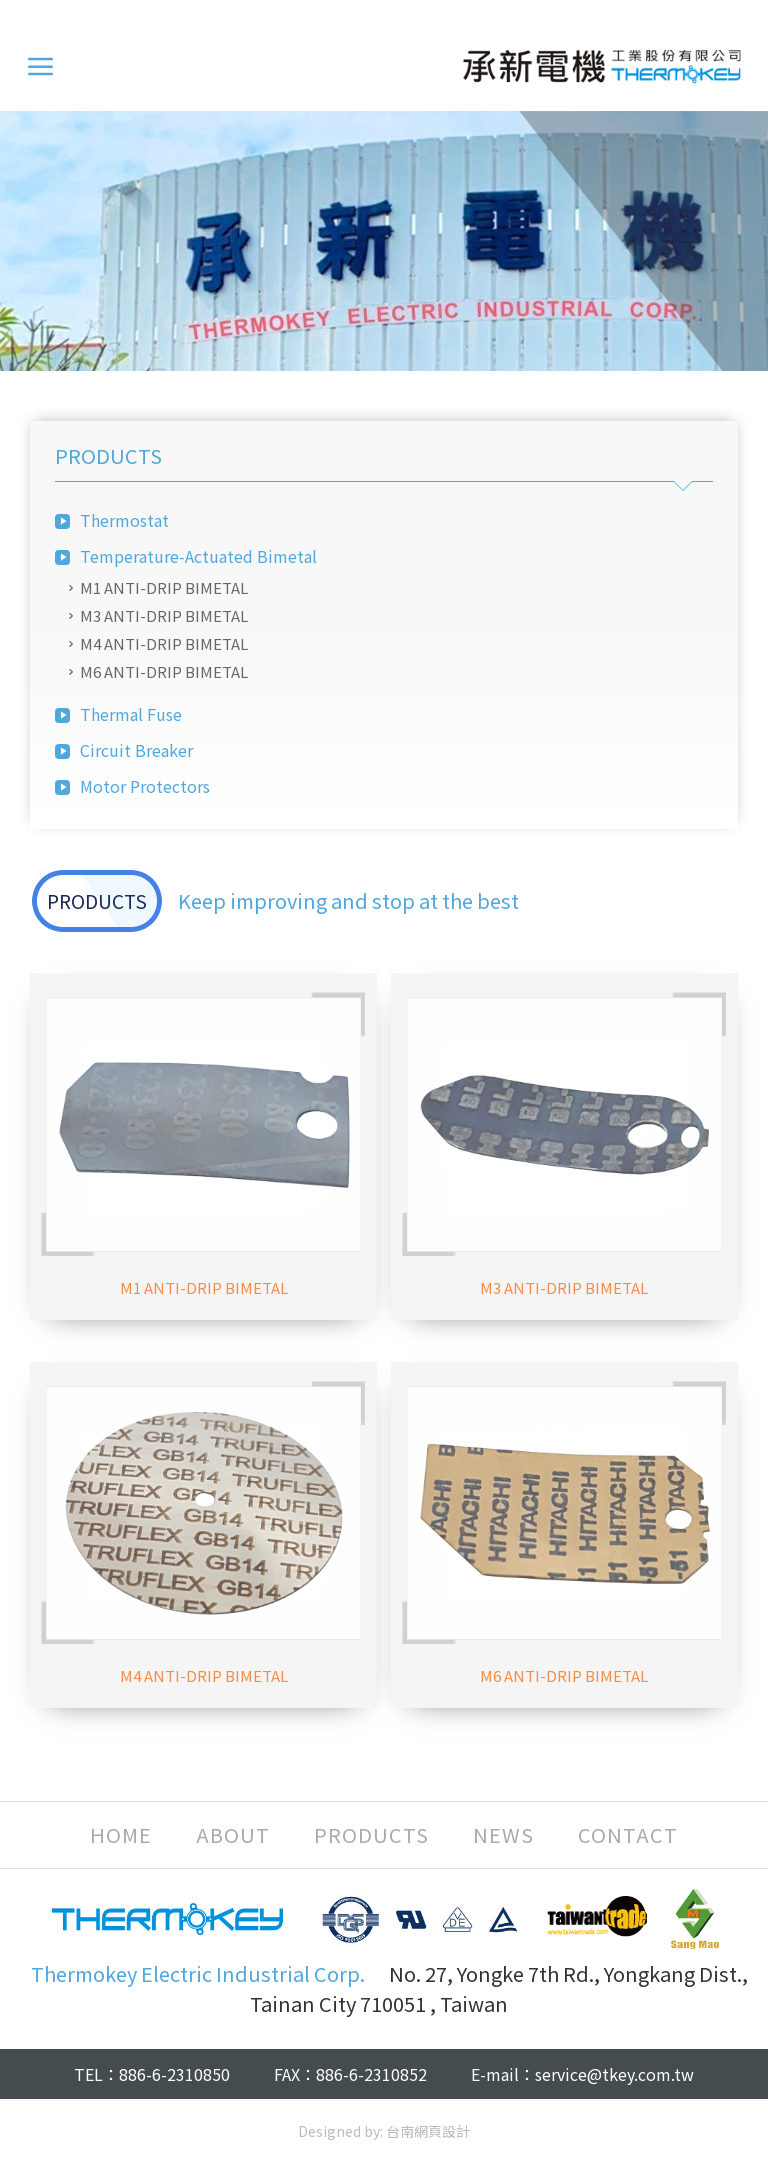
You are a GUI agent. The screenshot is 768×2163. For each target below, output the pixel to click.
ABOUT (233, 1835)
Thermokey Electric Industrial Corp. (602, 66)
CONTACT (628, 1835)
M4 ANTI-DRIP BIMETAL (164, 643)
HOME (121, 1835)
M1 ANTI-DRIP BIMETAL (164, 587)
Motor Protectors (145, 786)
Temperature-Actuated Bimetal (198, 556)
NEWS (503, 1835)
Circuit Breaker (136, 750)
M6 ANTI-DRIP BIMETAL (164, 671)
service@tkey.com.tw (614, 2074)
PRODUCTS (371, 1835)
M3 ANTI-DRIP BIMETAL (164, 615)
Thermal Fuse (131, 714)
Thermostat (124, 520)
